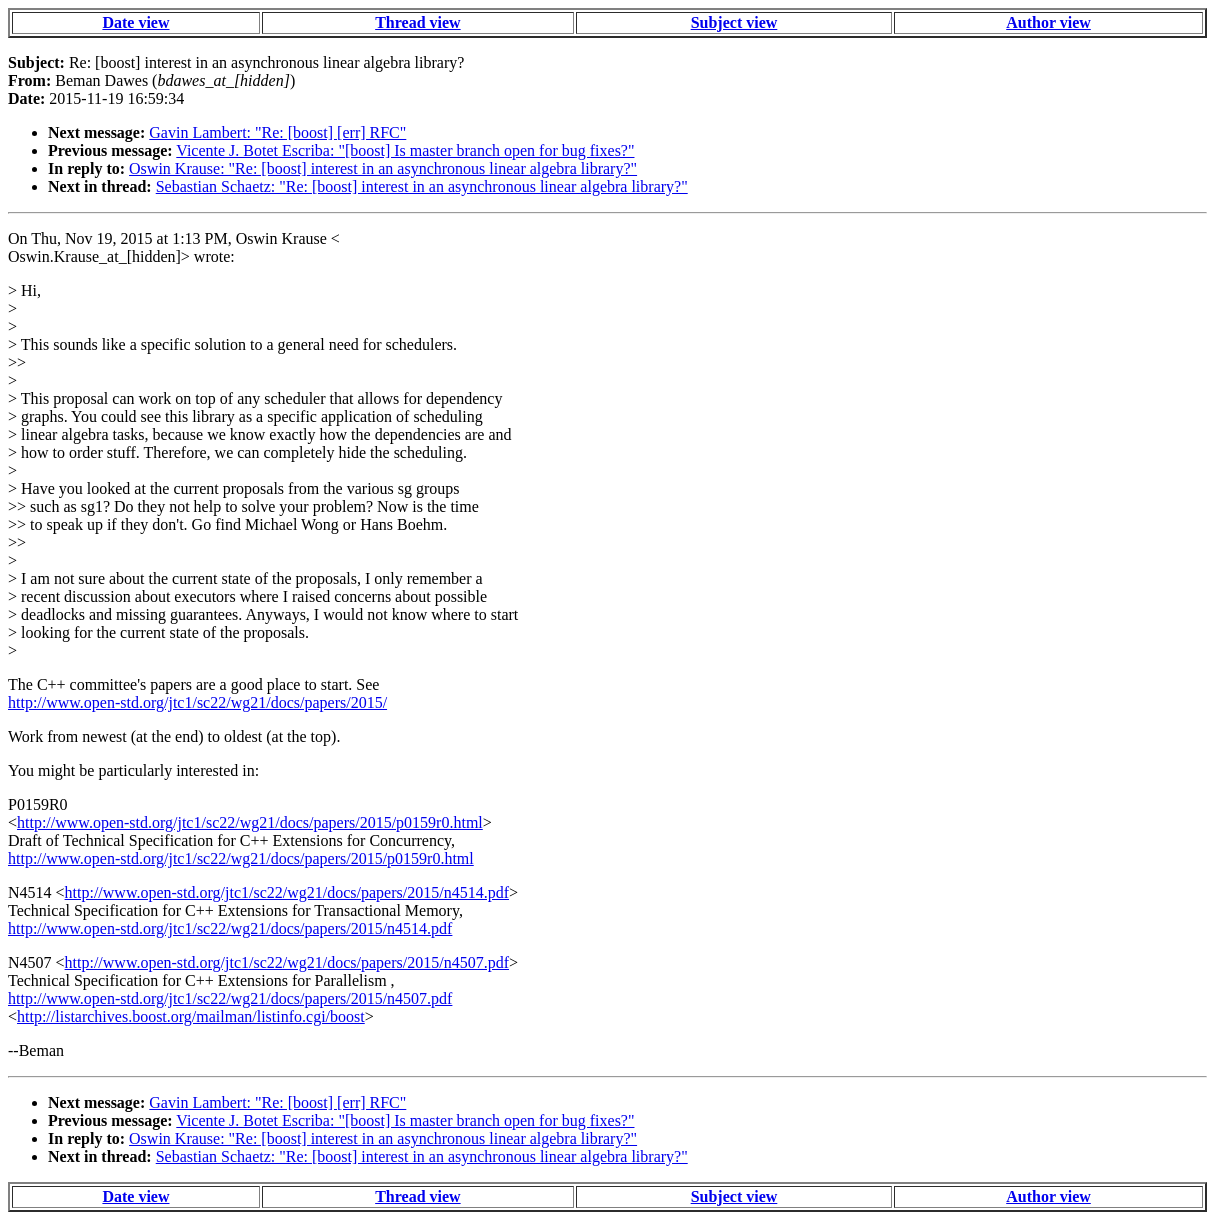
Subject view (734, 22)
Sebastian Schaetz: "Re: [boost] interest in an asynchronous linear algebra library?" (422, 186)
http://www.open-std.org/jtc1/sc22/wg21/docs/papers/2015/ (197, 702)
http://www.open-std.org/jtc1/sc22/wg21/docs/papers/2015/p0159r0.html (250, 822)
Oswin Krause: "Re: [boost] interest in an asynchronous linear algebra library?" (383, 168)
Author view (1048, 22)
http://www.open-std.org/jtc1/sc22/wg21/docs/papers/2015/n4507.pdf (287, 962)
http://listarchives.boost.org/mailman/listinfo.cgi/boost (191, 1016)
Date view (135, 22)
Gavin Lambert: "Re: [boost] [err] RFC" (277, 132)
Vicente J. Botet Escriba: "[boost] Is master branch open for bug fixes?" (405, 150)
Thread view (417, 22)
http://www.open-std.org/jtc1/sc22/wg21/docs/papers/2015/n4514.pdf (287, 892)
